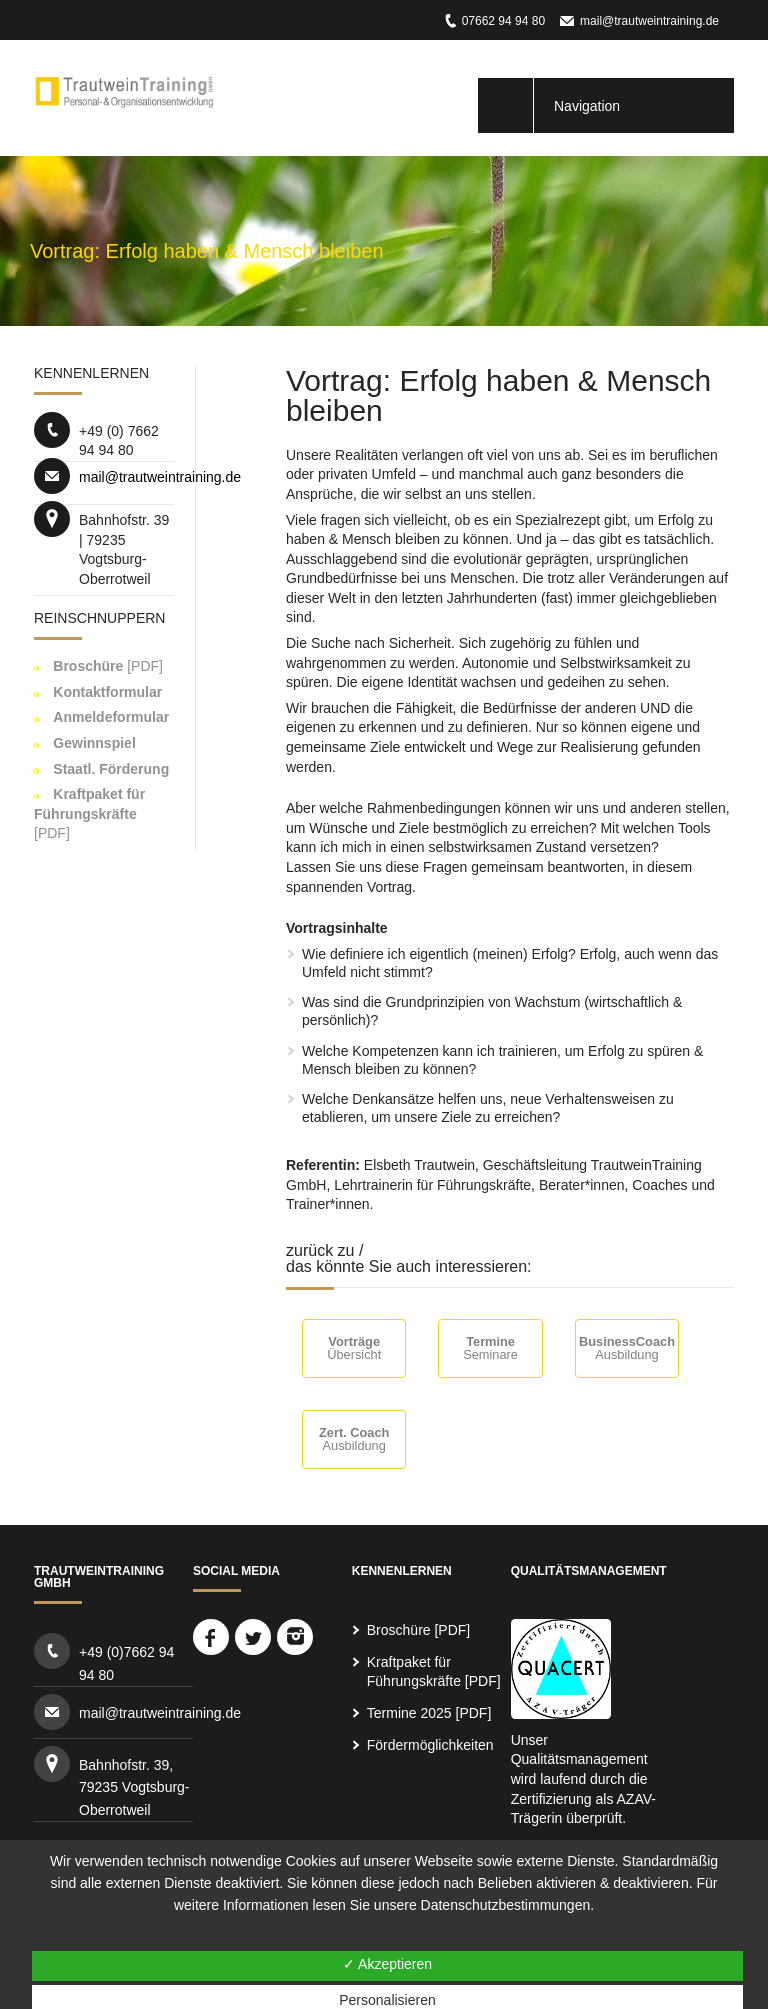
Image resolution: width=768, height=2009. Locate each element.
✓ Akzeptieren (387, 1964)
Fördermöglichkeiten (430, 1745)
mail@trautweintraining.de (649, 21)
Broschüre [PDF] (418, 1630)
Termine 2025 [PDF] (429, 1713)
